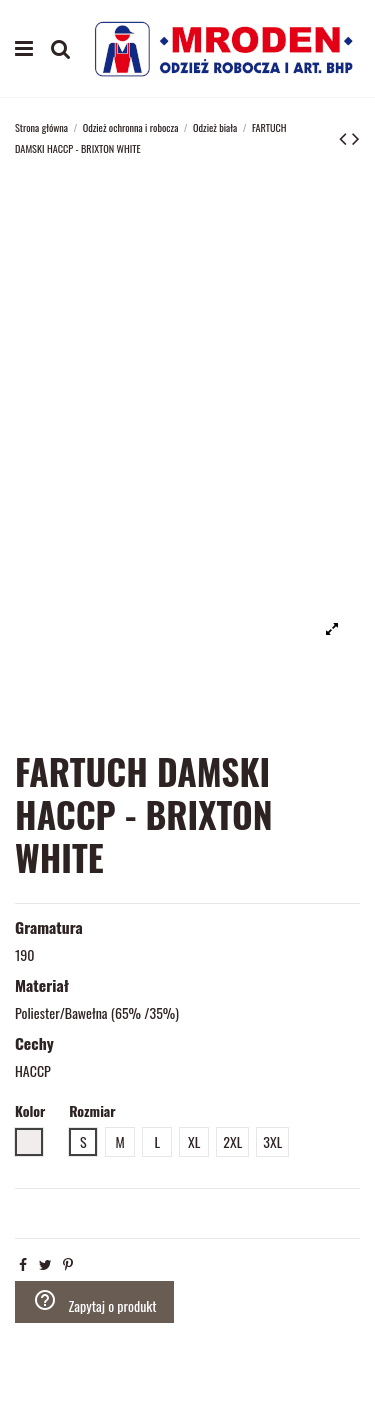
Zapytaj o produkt (95, 1302)
